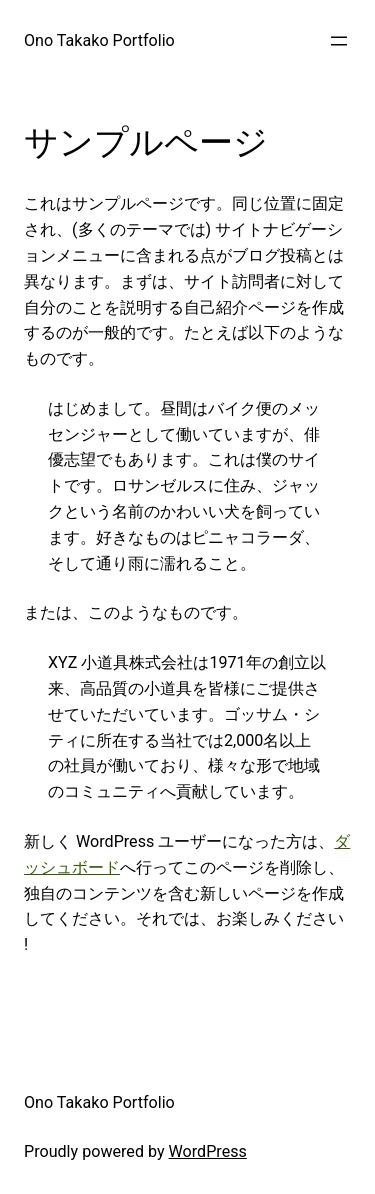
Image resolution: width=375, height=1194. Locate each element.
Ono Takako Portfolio (99, 40)
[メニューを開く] (339, 41)
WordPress (208, 1151)
